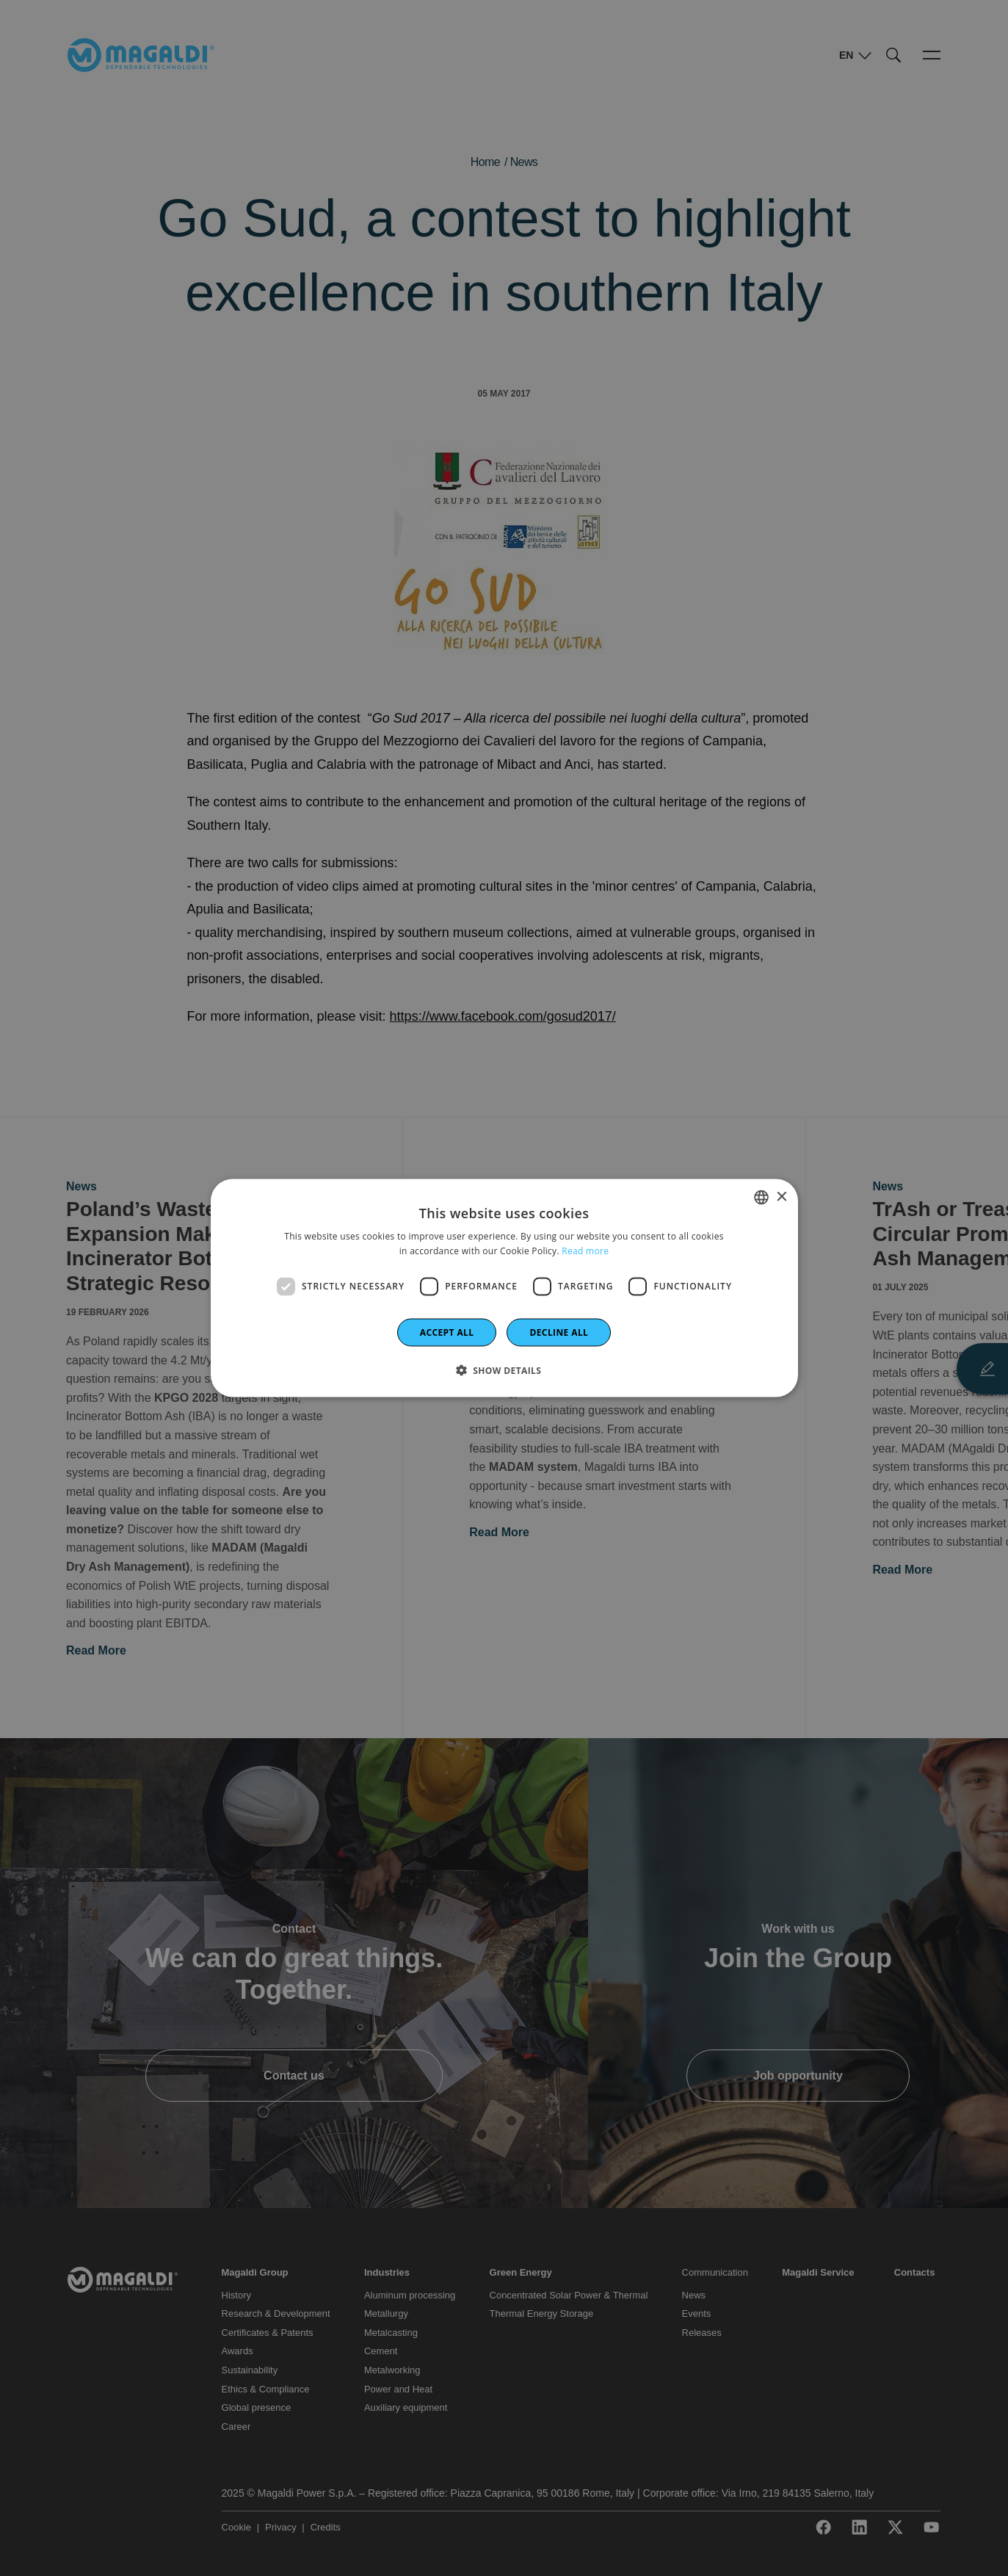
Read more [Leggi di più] (585, 1251)
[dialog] (504, 1288)
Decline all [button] (558, 1331)
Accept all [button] (447, 1331)
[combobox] (761, 1197)
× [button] (781, 1196)
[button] (504, 1369)
